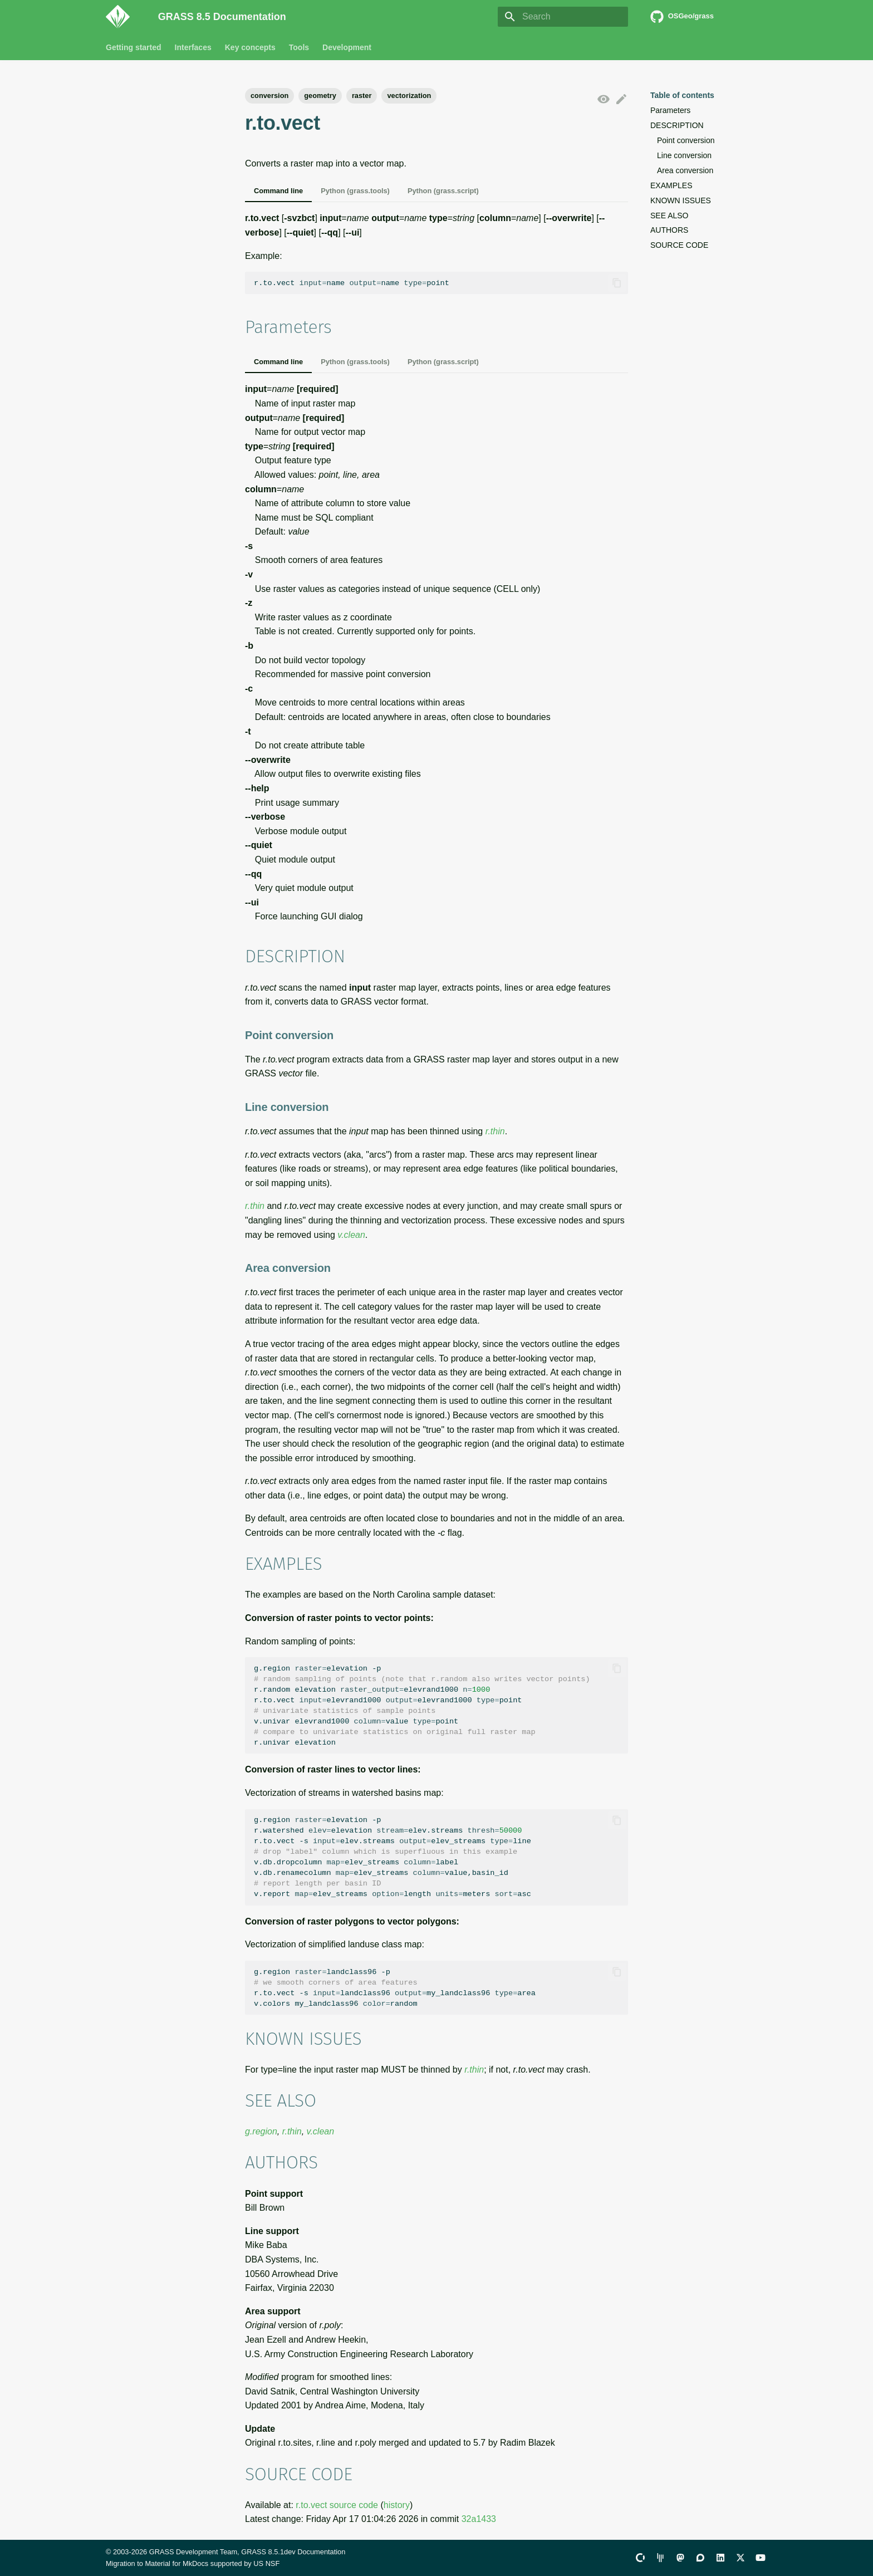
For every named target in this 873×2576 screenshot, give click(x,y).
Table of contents (682, 95)
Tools (299, 47)
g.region (261, 2131)
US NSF (266, 2563)
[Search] (563, 17)
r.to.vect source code (337, 2505)
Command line (278, 191)
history (397, 2505)
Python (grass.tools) (355, 191)
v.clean (351, 1235)
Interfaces (193, 47)
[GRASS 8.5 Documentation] (123, 16)
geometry (320, 95)
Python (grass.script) (443, 191)
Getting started (133, 47)
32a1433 (479, 2519)
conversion (269, 95)
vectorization (409, 95)
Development (346, 47)
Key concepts (250, 47)
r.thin (495, 1131)
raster (362, 95)
